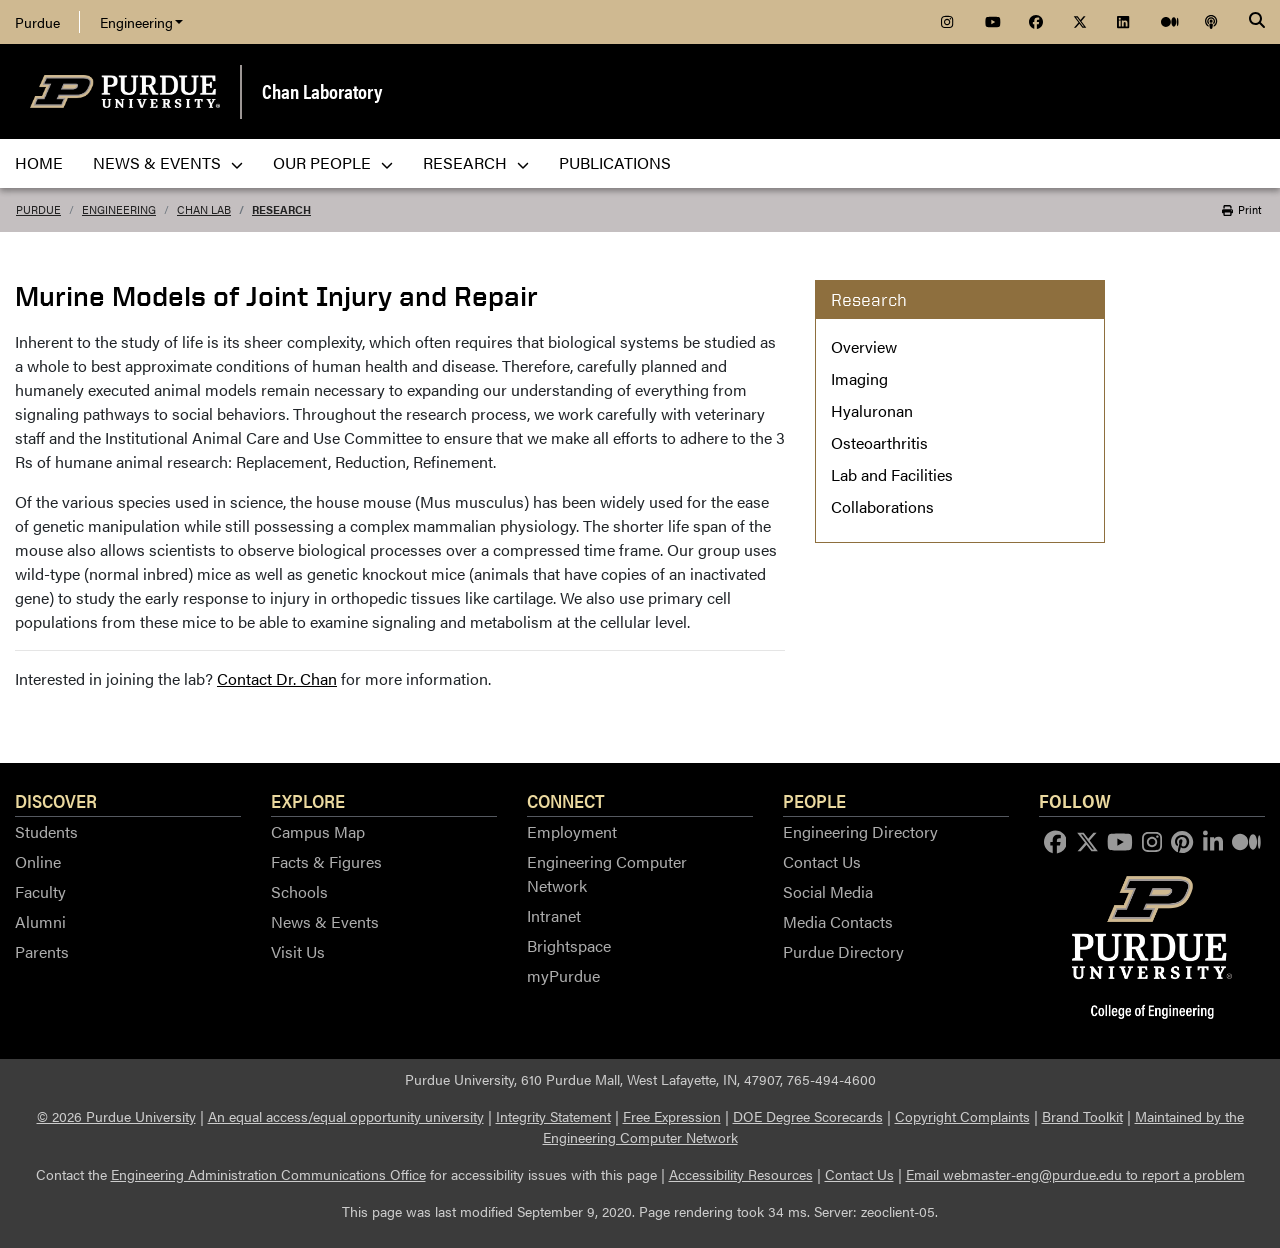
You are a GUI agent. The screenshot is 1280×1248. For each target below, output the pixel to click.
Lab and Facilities (892, 474)
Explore (308, 800)
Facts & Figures (326, 861)
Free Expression (672, 1116)
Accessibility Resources (741, 1174)
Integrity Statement (553, 1116)
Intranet (554, 915)
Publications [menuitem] (615, 162)
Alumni (40, 921)
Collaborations (882, 506)
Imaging (859, 378)
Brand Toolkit (1082, 1116)
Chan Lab (204, 209)
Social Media (828, 891)
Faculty (40, 891)
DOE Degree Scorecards (808, 1116)
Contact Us (822, 861)
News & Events (325, 921)
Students (46, 831)
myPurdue (563, 975)
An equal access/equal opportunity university (346, 1116)
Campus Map (318, 831)
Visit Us (298, 951)
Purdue (37, 22)
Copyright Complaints (962, 1116)
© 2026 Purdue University (116, 1116)
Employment (572, 831)
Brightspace (569, 945)
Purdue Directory (843, 951)
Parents (42, 951)
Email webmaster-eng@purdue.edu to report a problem (1075, 1174)
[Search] (1257, 22)
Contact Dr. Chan (277, 678)
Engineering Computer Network (607, 873)
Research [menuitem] (476, 162)
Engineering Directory (860, 831)
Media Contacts (838, 921)
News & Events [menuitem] (168, 162)
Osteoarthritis (879, 442)
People (814, 800)
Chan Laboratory (322, 90)
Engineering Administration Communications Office (268, 1174)
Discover (56, 800)
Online (38, 861)
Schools (299, 891)
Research (281, 209)
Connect (566, 800)
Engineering (141, 22)
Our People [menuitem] (333, 162)
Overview (864, 346)
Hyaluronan (872, 410)
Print (1242, 209)
